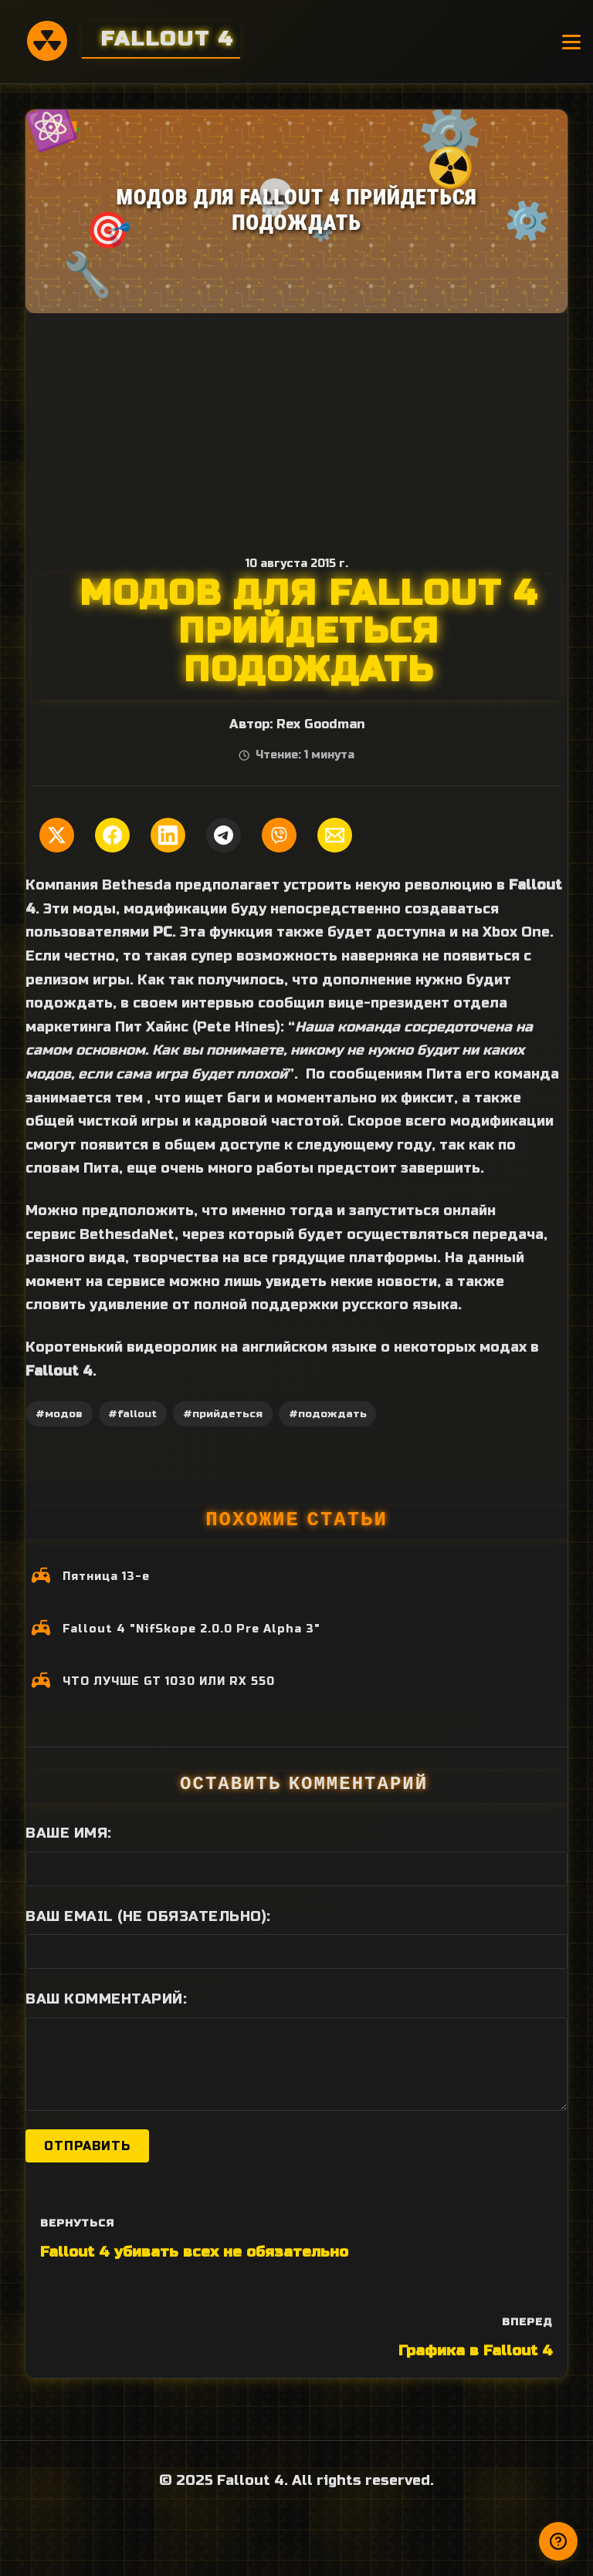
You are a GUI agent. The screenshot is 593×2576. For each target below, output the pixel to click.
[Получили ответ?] (558, 2541)
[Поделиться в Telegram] (223, 835)
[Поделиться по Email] (334, 835)
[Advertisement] (296, 429)
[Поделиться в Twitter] (56, 835)
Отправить (87, 2146)
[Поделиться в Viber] (279, 835)
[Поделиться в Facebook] (112, 835)
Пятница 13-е (106, 1576)
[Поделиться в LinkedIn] (168, 835)
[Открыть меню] (571, 42)
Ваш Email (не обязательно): (148, 1916)
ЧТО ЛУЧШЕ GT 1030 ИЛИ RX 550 (169, 1681)
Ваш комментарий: (106, 1998)
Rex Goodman (320, 724)
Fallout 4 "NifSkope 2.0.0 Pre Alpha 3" (191, 1629)
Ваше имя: (68, 1833)
